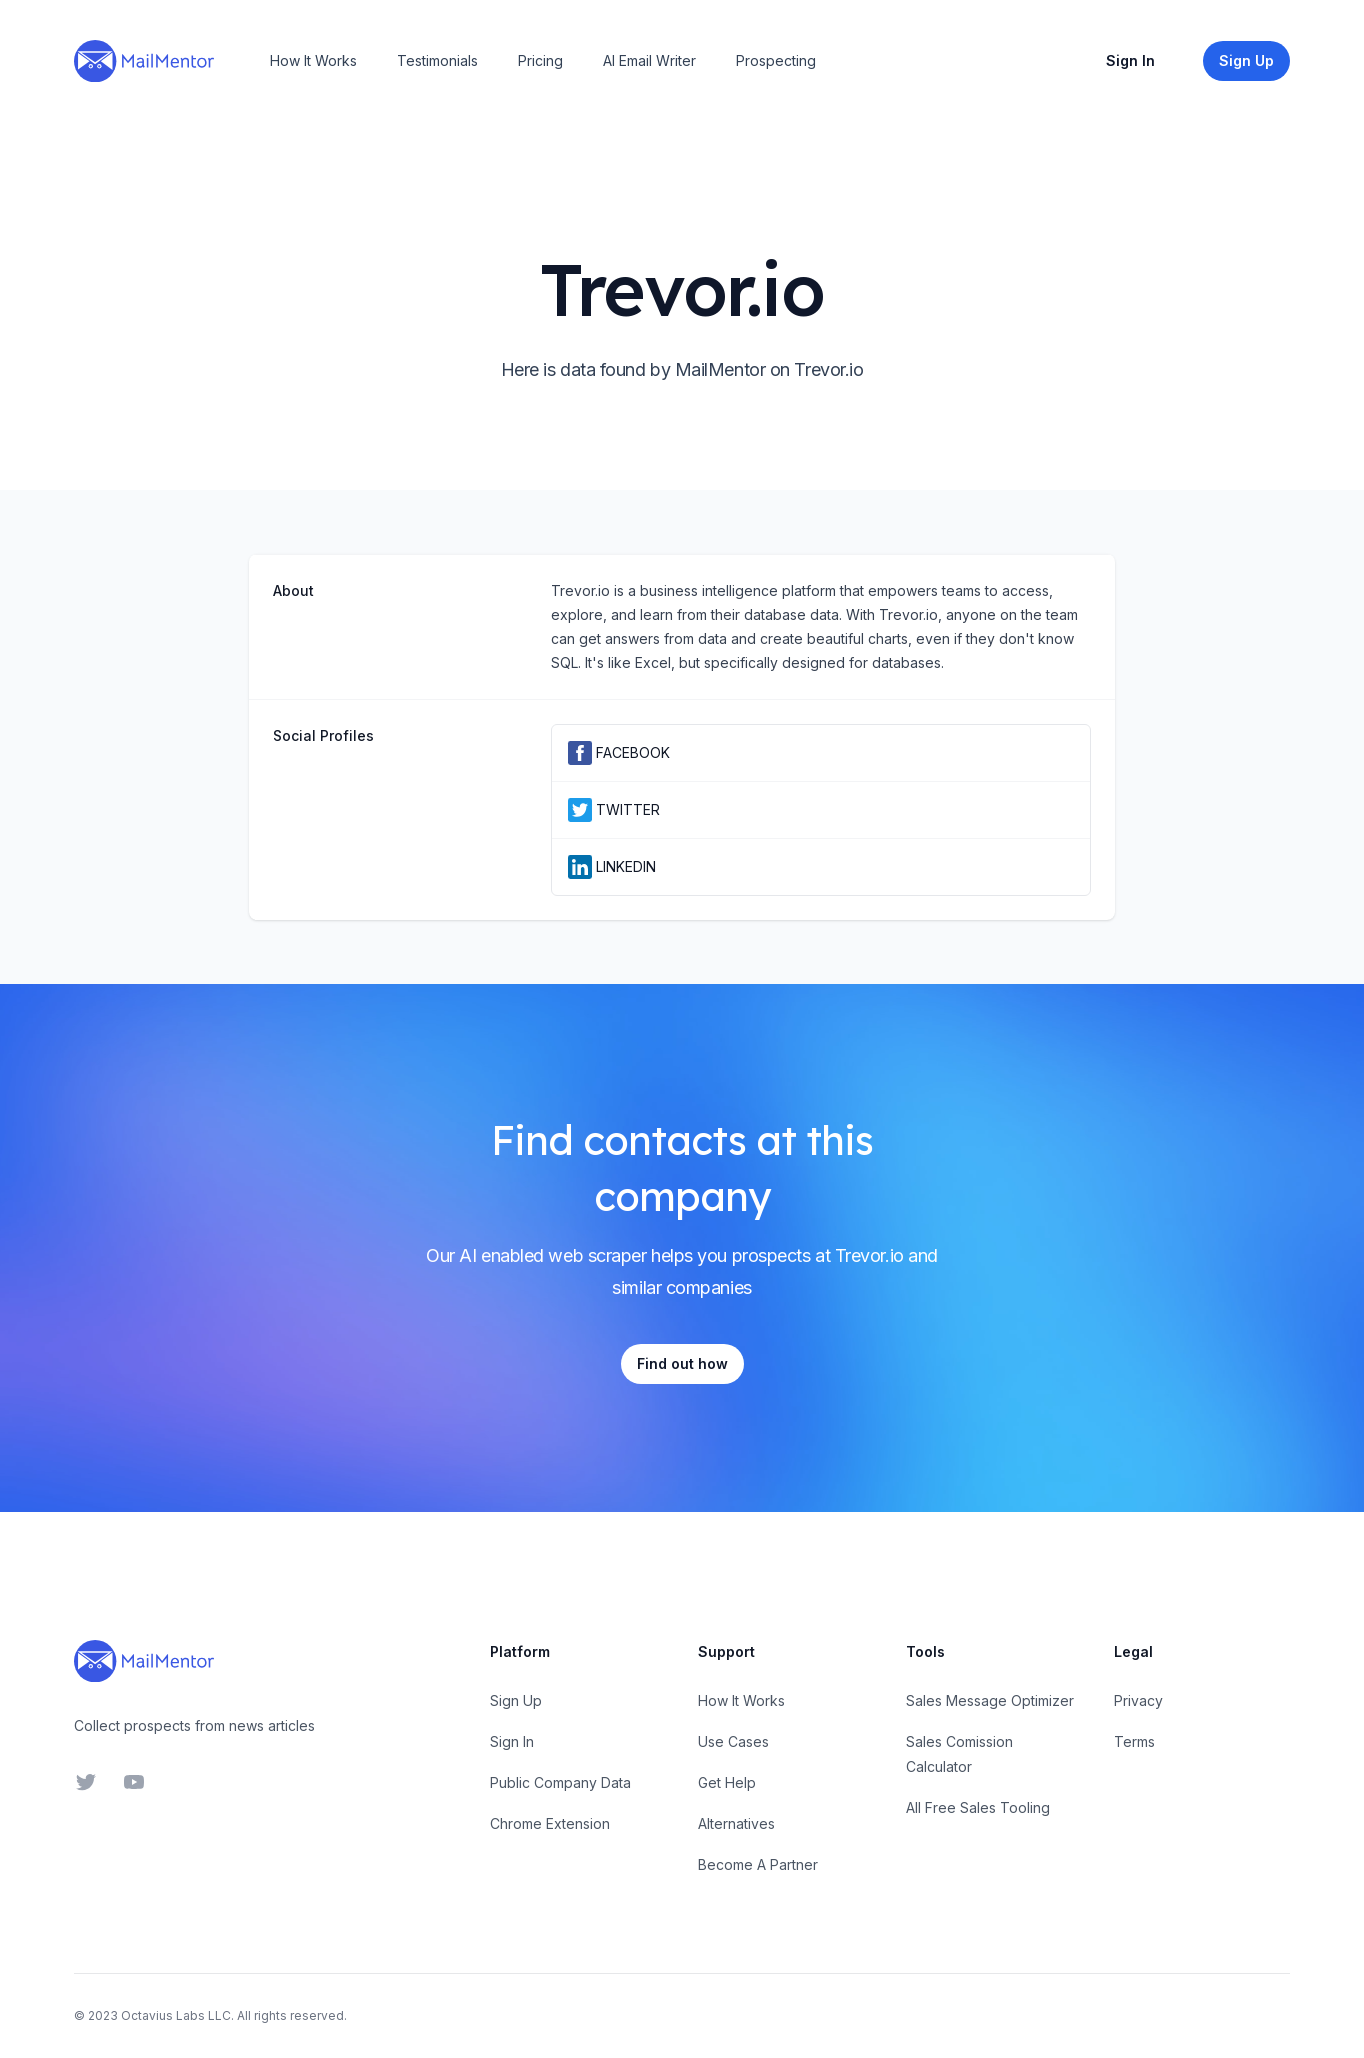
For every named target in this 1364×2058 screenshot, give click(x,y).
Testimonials (437, 60)
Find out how (682, 1363)
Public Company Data (560, 1782)
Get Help (727, 1782)
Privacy (1138, 1700)
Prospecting (776, 60)
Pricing (540, 60)
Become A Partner (758, 1864)
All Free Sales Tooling (978, 1807)
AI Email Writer (649, 60)
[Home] (144, 61)
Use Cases (733, 1741)
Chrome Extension (550, 1823)
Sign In (1130, 60)
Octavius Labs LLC (176, 2015)
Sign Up (516, 1700)
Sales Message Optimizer (990, 1700)
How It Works (313, 60)
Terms (1134, 1741)
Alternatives (736, 1823)
